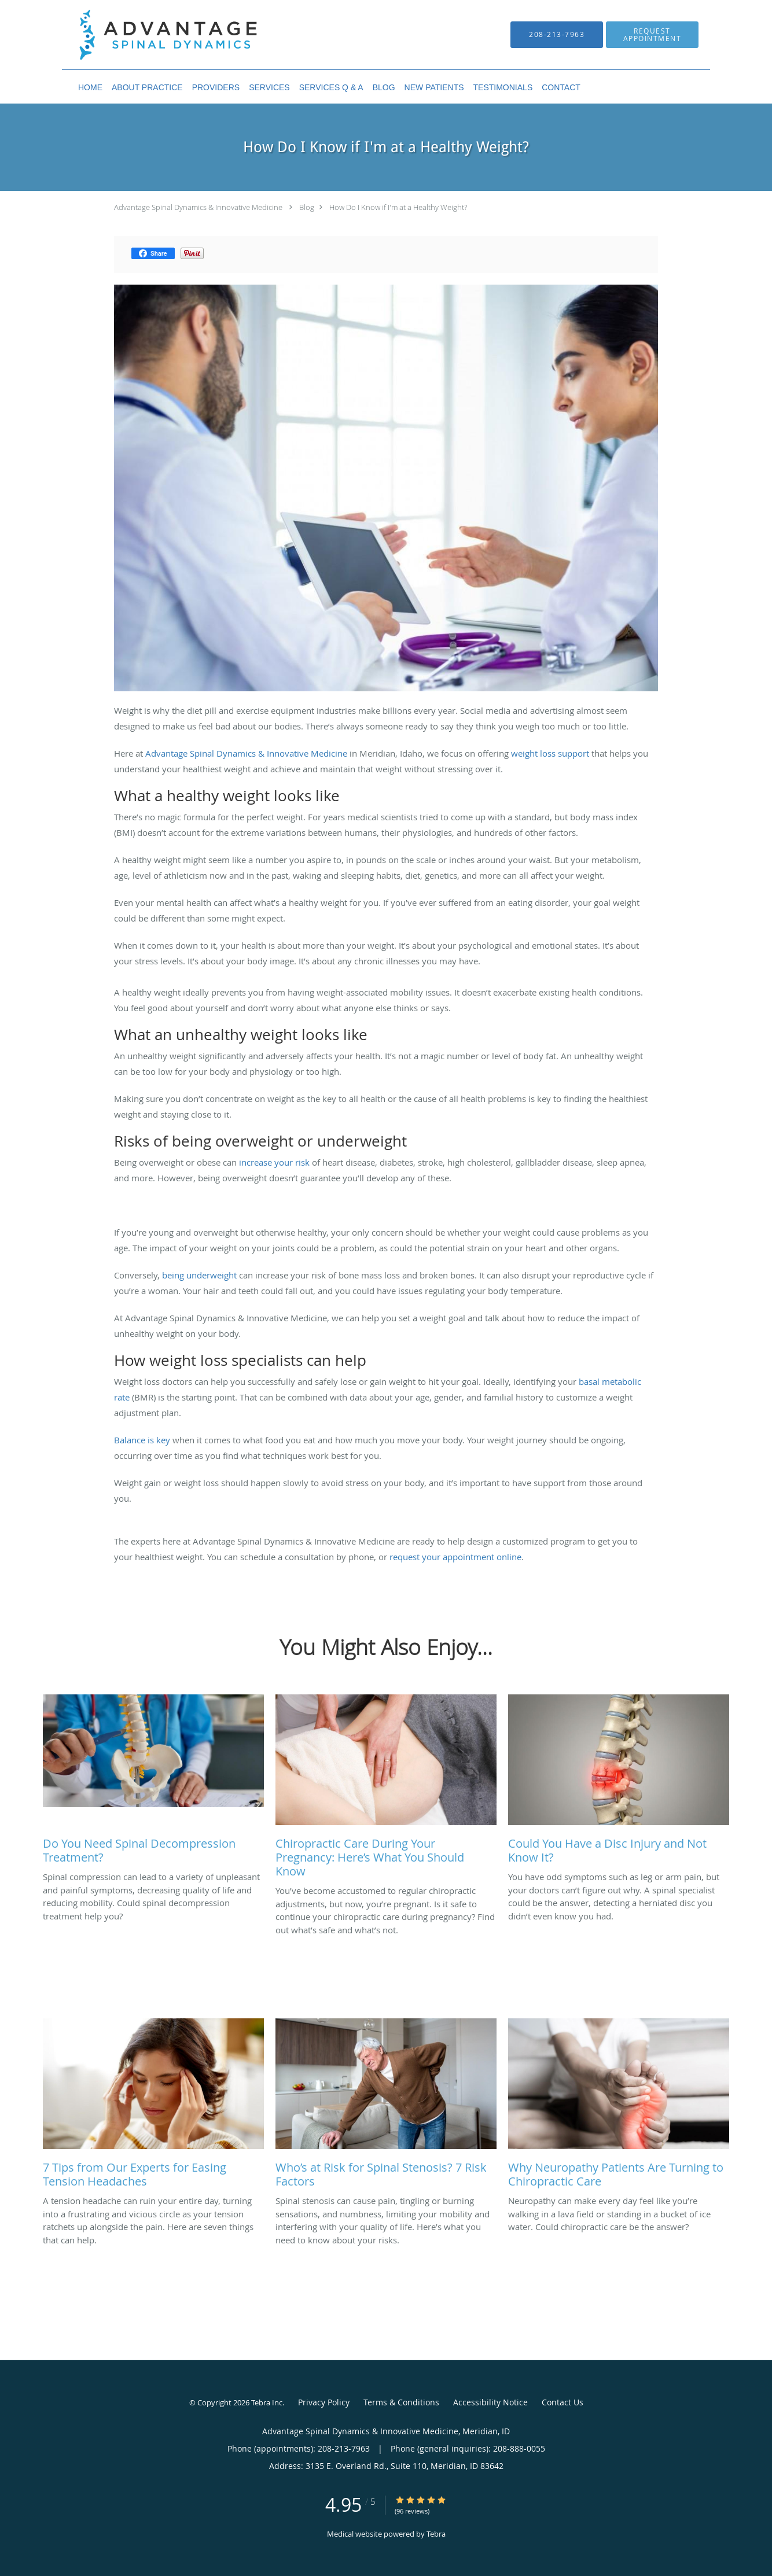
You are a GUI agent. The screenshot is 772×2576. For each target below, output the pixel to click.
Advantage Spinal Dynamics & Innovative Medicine (198, 207)
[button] (652, 34)
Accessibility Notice (490, 2402)
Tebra (436, 2534)
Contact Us (562, 2402)
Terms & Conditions (401, 2402)
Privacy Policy (324, 2402)
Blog (306, 207)
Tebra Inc (266, 2402)
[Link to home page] (151, 34)
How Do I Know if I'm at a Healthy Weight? (398, 207)
